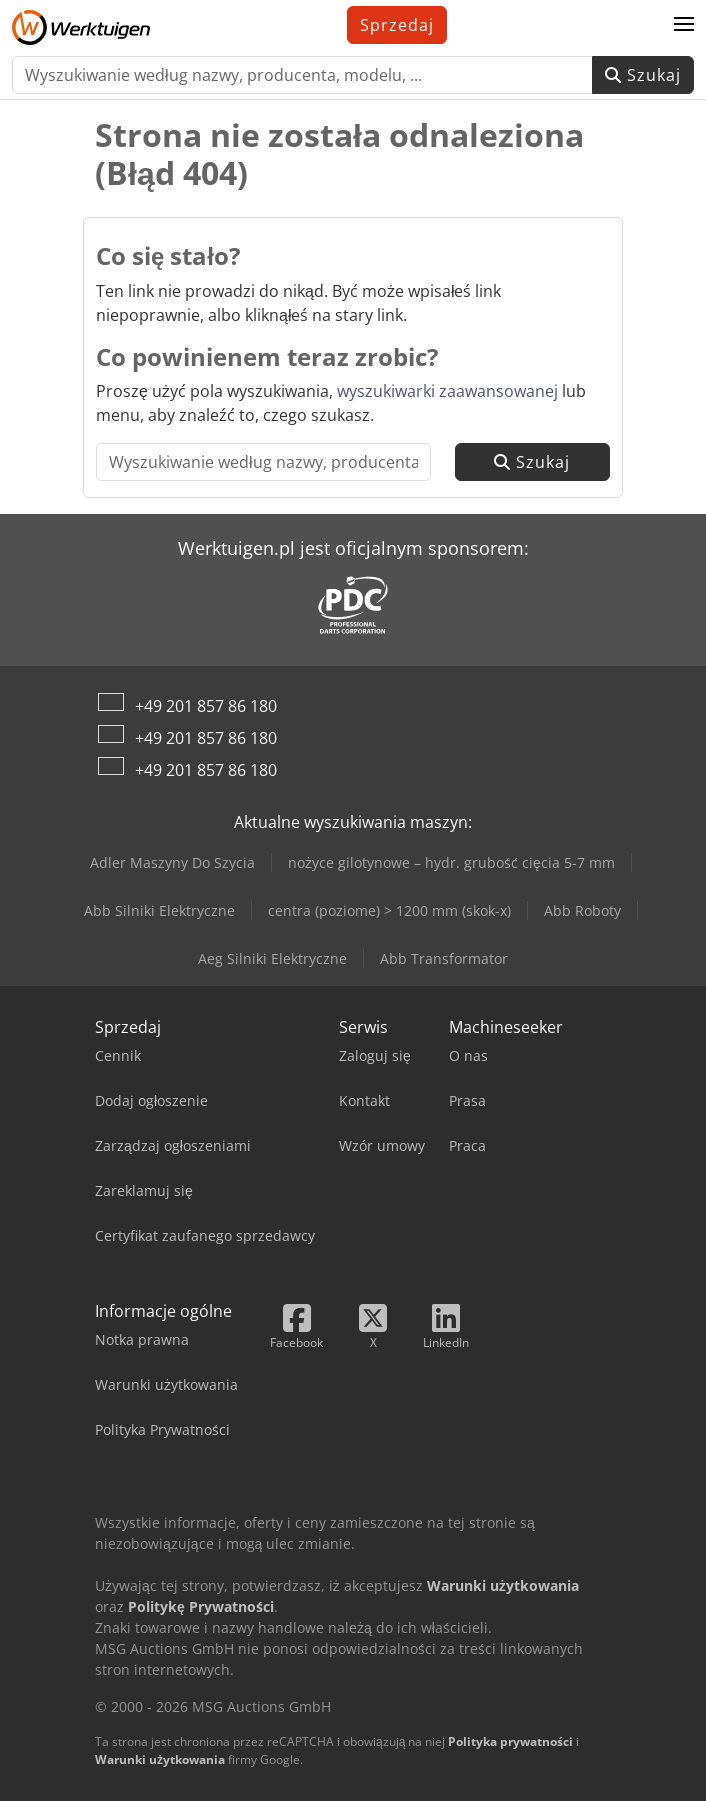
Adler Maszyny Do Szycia (172, 862)
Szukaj (643, 75)
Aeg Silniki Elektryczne (272, 958)
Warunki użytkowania (160, 1759)
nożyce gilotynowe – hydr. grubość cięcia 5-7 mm (451, 862)
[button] (684, 25)
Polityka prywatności (510, 1741)
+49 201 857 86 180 (206, 706)
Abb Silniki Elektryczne (159, 910)
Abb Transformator (444, 958)
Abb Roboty (582, 910)
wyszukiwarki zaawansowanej (447, 391)
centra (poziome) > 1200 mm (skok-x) (389, 910)
